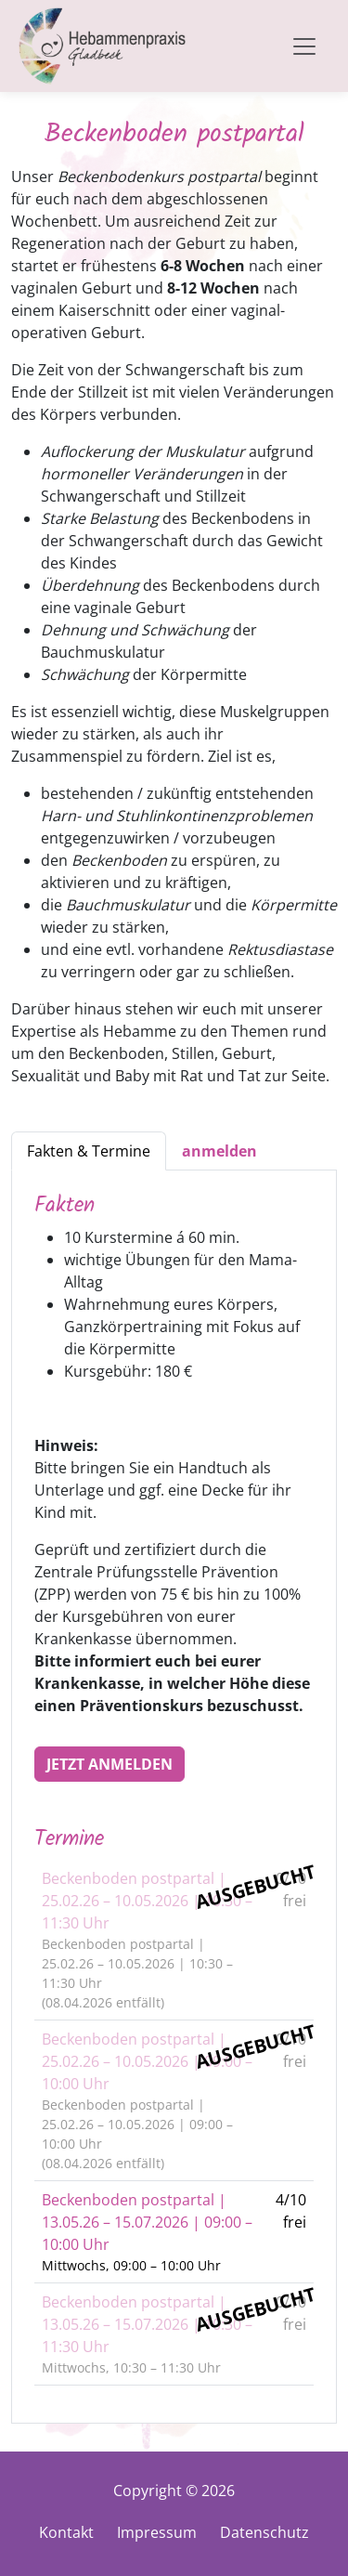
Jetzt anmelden (109, 1764)
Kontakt (66, 2532)
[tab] (219, 1150)
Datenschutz (264, 2532)
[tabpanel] (174, 1796)
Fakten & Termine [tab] (88, 1151)
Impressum (157, 2532)
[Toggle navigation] (304, 46)
